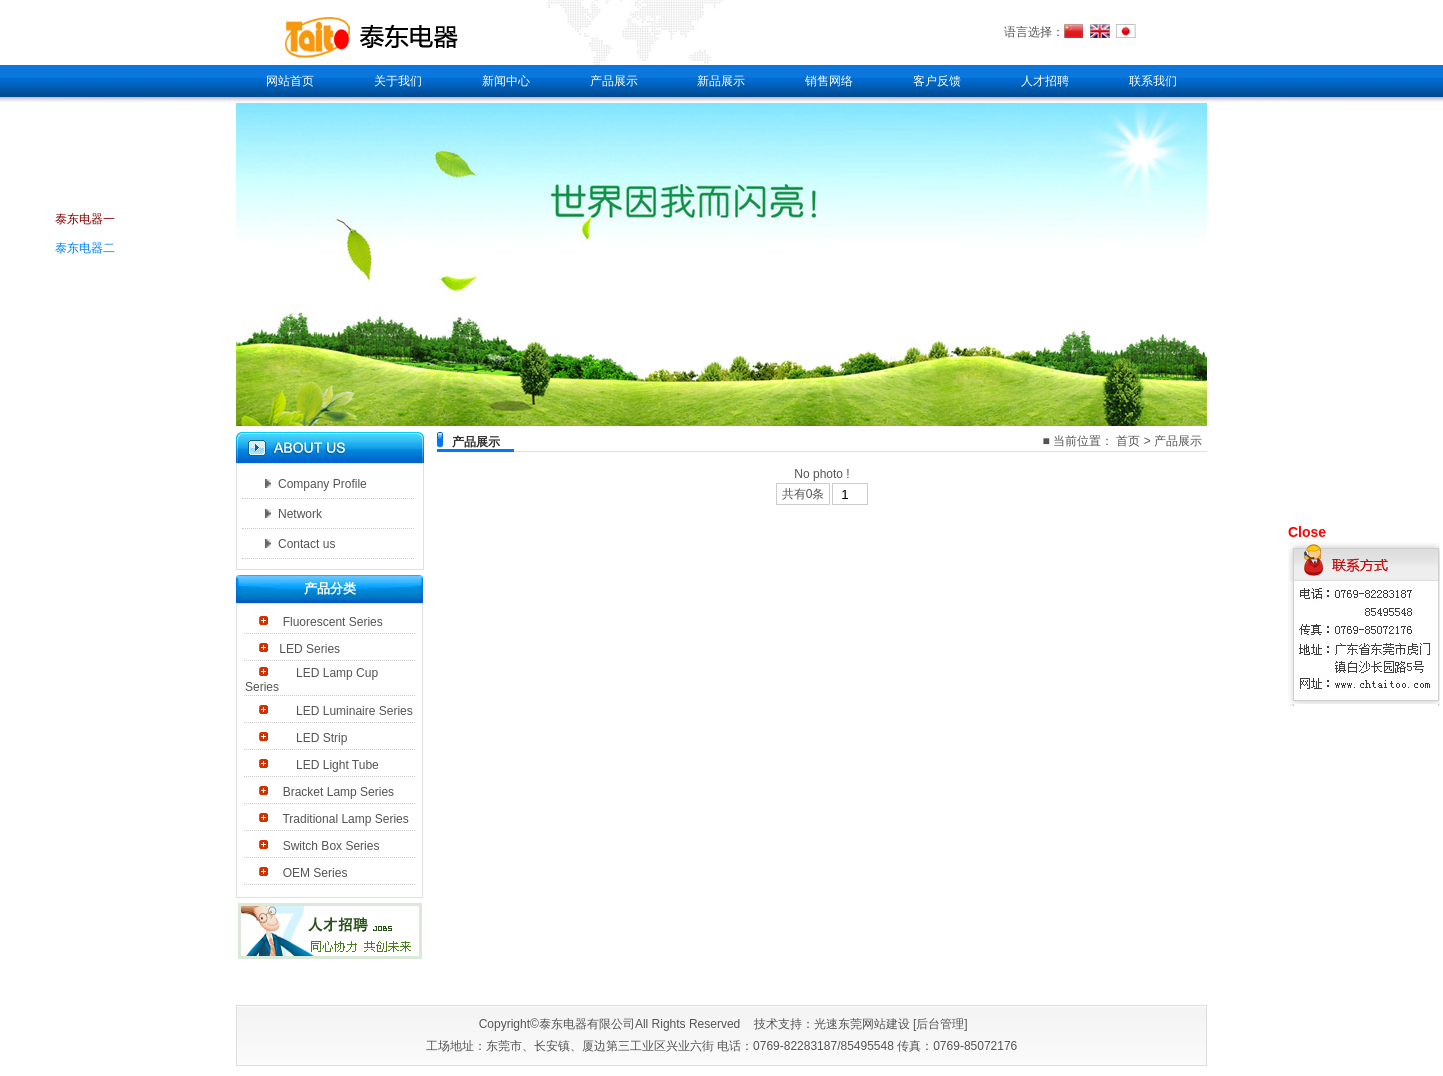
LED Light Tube (328, 765)
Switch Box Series (329, 846)
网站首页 (290, 81)
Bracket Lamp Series (336, 792)
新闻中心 (506, 81)
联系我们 (1153, 81)
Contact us (300, 544)
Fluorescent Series (330, 622)
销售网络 (829, 81)
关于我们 (398, 81)
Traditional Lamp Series (343, 819)
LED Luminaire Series (345, 711)
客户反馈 (937, 81)
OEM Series (313, 873)
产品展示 (614, 81)
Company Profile (315, 484)
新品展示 (721, 81)
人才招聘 (1045, 81)
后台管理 (940, 1024)
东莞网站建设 (874, 1024)
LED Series (309, 649)
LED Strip (313, 738)
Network (293, 514)
